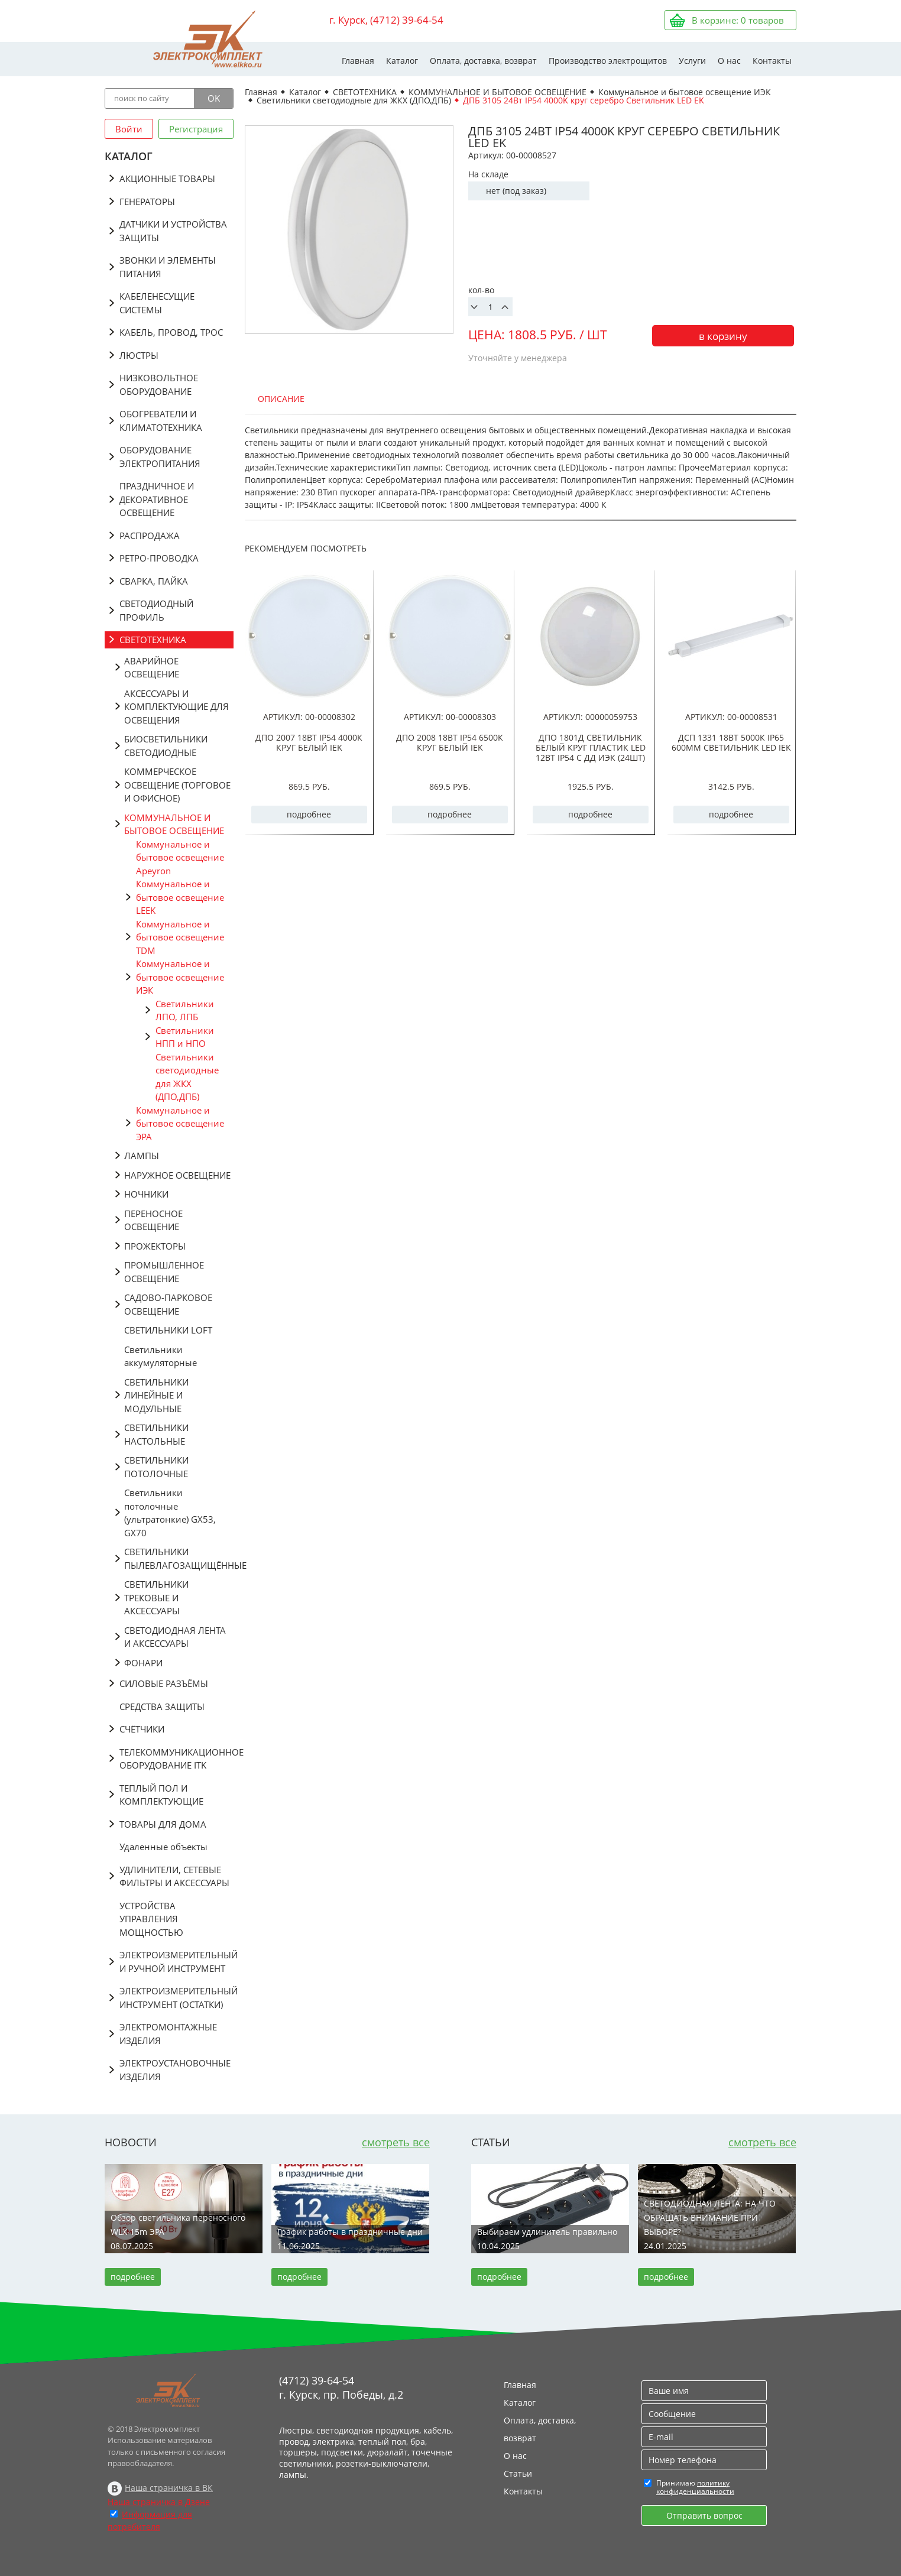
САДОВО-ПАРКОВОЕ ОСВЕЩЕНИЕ (168, 1304)
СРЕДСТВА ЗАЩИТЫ (162, 1706)
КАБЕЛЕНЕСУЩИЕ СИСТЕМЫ (157, 303)
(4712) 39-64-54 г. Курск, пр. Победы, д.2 (341, 2387)
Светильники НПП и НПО (184, 1037)
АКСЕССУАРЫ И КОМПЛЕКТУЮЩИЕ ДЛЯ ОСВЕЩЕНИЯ (176, 706)
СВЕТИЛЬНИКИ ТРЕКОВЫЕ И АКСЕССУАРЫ (156, 1597)
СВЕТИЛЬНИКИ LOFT (168, 1330)
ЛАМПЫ (141, 1156)
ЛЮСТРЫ (138, 355)
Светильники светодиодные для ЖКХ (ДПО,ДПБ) (187, 1077)
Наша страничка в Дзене (159, 2501)
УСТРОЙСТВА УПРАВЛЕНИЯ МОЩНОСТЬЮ (151, 1919)
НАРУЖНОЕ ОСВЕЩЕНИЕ (177, 1175)
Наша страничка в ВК (169, 2487)
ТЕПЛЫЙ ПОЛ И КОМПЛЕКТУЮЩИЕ (161, 1795)
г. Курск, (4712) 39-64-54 (386, 20)
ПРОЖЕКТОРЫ (155, 1246)
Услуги (692, 60)
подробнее (309, 814)
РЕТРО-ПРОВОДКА (159, 558)
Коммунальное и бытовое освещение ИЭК (180, 977)
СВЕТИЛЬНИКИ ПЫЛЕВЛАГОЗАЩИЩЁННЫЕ (179, 1558)
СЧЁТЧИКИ (141, 1729)
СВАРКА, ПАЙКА (153, 581)
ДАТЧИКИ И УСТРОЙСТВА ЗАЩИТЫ (173, 231)
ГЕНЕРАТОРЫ (147, 201)
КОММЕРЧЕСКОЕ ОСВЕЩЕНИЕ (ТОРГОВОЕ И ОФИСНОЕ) (177, 784)
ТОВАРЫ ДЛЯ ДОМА (162, 1824)
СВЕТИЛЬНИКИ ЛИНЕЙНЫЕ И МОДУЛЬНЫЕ (156, 1395)
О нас (729, 60)
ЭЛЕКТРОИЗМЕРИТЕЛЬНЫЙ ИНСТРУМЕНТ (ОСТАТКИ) (176, 1997)
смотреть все (396, 2142)
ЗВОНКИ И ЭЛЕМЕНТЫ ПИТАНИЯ (167, 267)
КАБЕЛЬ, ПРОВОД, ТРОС (171, 332)
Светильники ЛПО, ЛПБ (184, 1010)
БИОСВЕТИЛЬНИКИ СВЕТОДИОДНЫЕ (166, 745)
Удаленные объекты (163, 1846)
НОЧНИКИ (146, 1194)
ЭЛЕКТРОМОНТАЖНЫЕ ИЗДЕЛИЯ (168, 2033)
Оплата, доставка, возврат (483, 60)
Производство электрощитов (608, 60)
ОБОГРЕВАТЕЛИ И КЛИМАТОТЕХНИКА (160, 420)
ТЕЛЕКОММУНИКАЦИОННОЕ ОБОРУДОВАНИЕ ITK (176, 1759)
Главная (358, 60)
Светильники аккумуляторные (160, 1356)
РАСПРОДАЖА (149, 535)
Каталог (402, 60)
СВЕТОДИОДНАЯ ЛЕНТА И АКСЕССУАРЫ (175, 1637)
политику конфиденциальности (695, 2487)
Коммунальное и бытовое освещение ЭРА (180, 1123)
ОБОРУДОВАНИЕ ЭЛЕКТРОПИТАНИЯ (159, 456)
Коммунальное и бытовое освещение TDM (180, 937)
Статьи (518, 2473)
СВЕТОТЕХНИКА (152, 639)
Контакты (772, 60)
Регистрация (196, 129)
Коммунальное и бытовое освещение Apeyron (180, 857)
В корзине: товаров (738, 20)
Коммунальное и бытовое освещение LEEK (180, 897)
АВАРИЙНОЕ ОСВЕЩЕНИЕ (151, 667)
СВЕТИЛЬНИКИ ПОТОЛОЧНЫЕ (156, 1467)
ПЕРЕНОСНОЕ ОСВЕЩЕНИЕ (153, 1220)
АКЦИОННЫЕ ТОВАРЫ (167, 178)
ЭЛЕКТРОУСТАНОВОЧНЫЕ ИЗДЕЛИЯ (175, 2069)
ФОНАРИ (143, 1663)
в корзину (723, 336)
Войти (128, 129)
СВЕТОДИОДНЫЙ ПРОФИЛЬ (156, 610)
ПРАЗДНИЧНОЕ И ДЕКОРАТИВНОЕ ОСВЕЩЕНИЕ (156, 499)
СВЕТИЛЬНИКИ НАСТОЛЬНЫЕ (156, 1434)
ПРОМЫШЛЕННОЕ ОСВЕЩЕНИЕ (164, 1271)
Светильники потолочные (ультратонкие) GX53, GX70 (170, 1513)
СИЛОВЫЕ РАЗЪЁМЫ (163, 1683)
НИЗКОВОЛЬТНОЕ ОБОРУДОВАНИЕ (158, 384)
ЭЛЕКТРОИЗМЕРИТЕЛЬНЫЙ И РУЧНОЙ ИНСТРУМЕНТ (176, 1961)
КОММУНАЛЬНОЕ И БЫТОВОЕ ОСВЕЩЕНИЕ (174, 824)
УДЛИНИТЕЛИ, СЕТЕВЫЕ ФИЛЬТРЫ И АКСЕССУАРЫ (174, 1876)
